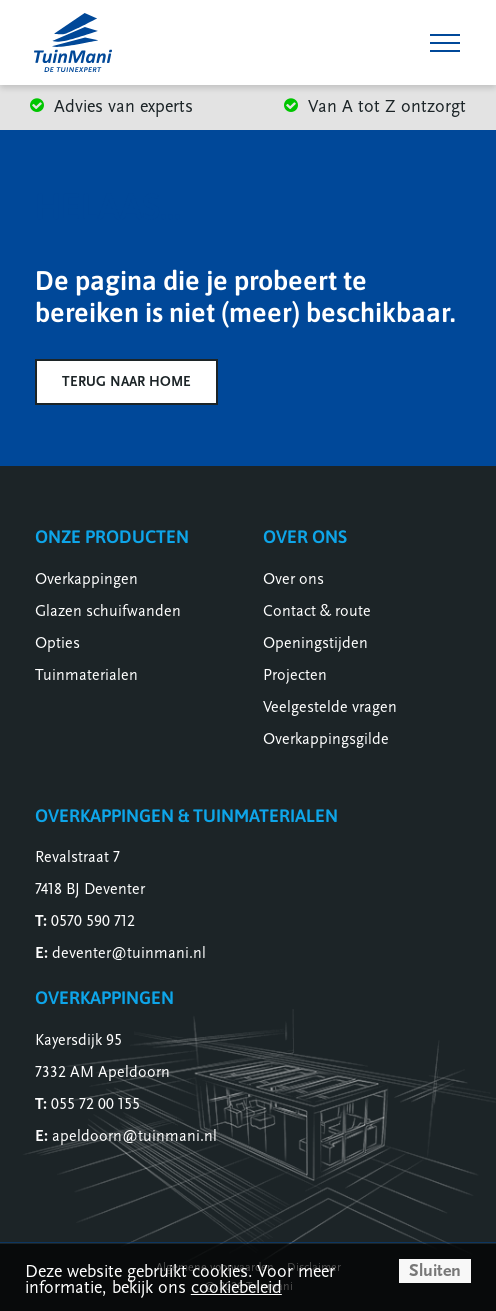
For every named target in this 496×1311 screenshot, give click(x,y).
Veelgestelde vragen (330, 707)
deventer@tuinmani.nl (129, 953)
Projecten (295, 675)
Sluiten (435, 1270)
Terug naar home (126, 381)
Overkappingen (86, 579)
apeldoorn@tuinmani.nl (134, 1136)
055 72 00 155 (95, 1104)
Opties (57, 643)
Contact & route (317, 611)
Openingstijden (315, 643)
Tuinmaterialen (86, 675)
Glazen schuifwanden (108, 611)
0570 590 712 (93, 921)
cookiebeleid (236, 1287)
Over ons (293, 579)
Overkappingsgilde (326, 739)
